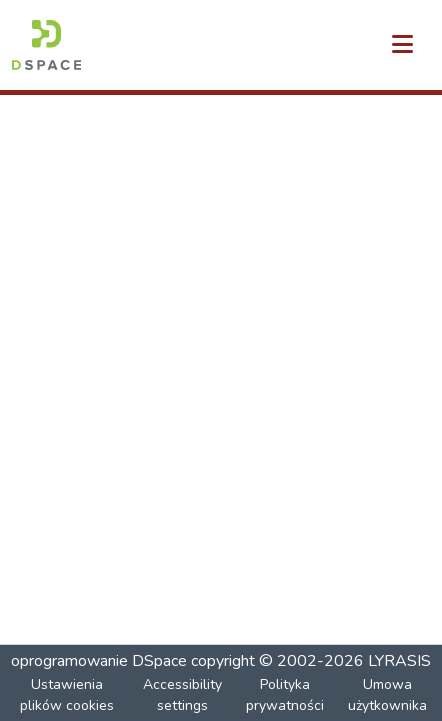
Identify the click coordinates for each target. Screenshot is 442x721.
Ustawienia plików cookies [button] (67, 695)
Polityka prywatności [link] (285, 695)
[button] (46, 45)
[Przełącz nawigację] (402, 45)
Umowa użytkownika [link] (387, 695)
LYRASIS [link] (399, 661)
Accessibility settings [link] (182, 695)
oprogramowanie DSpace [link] (99, 661)
